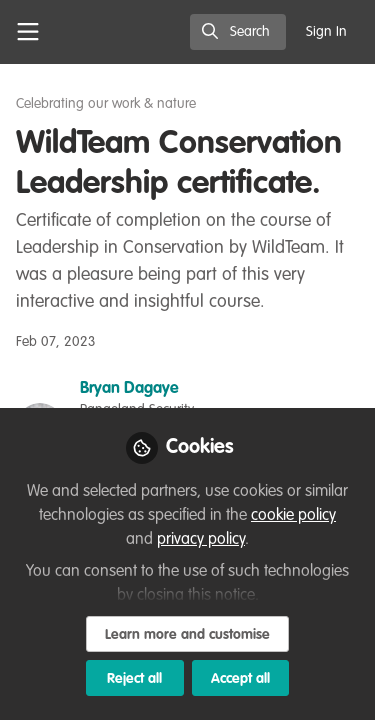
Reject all (134, 679)
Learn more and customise (187, 635)
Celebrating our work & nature (106, 104)
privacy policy (201, 540)
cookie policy (293, 516)
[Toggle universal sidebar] (28, 32)
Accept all (240, 679)
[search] (238, 32)
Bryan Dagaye (129, 389)
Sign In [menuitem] (326, 32)
